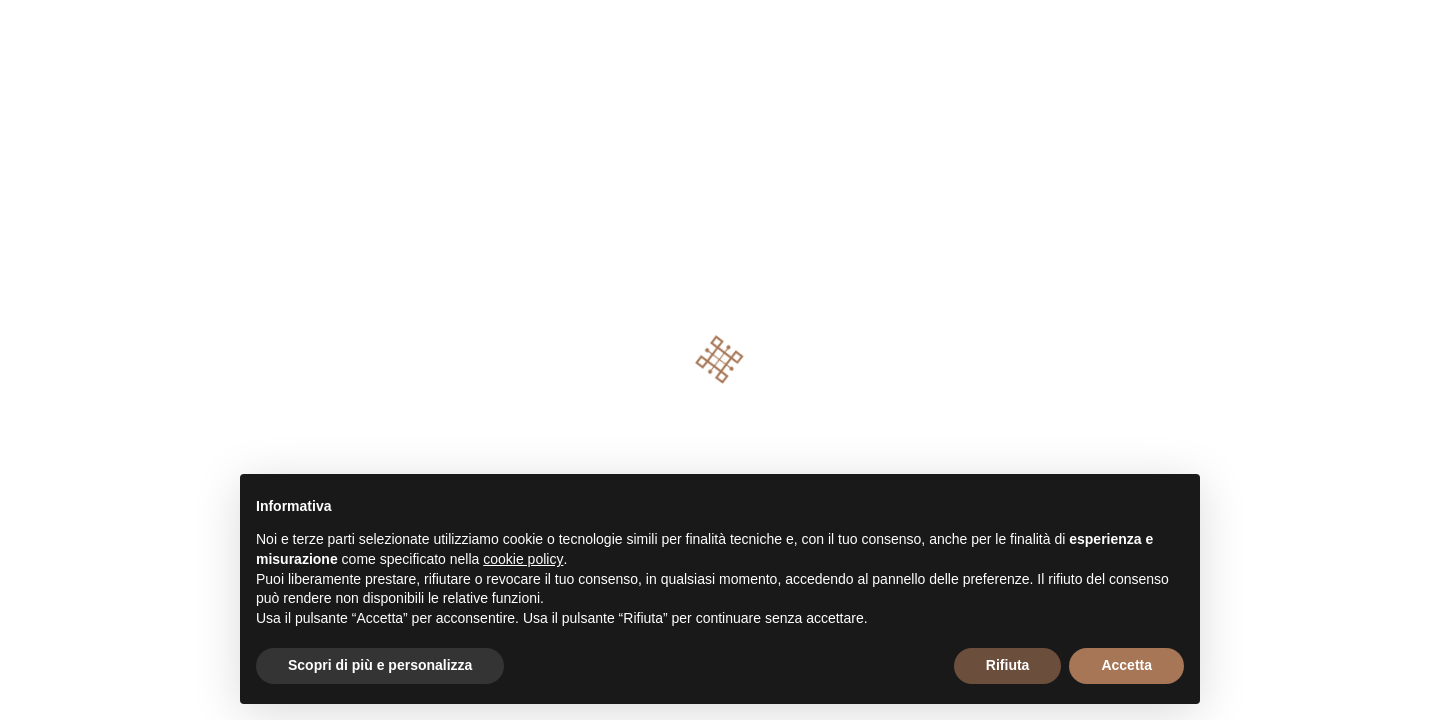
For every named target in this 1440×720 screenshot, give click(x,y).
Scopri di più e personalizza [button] (380, 665)
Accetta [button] (1126, 665)
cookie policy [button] (523, 559)
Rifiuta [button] (1008, 665)
